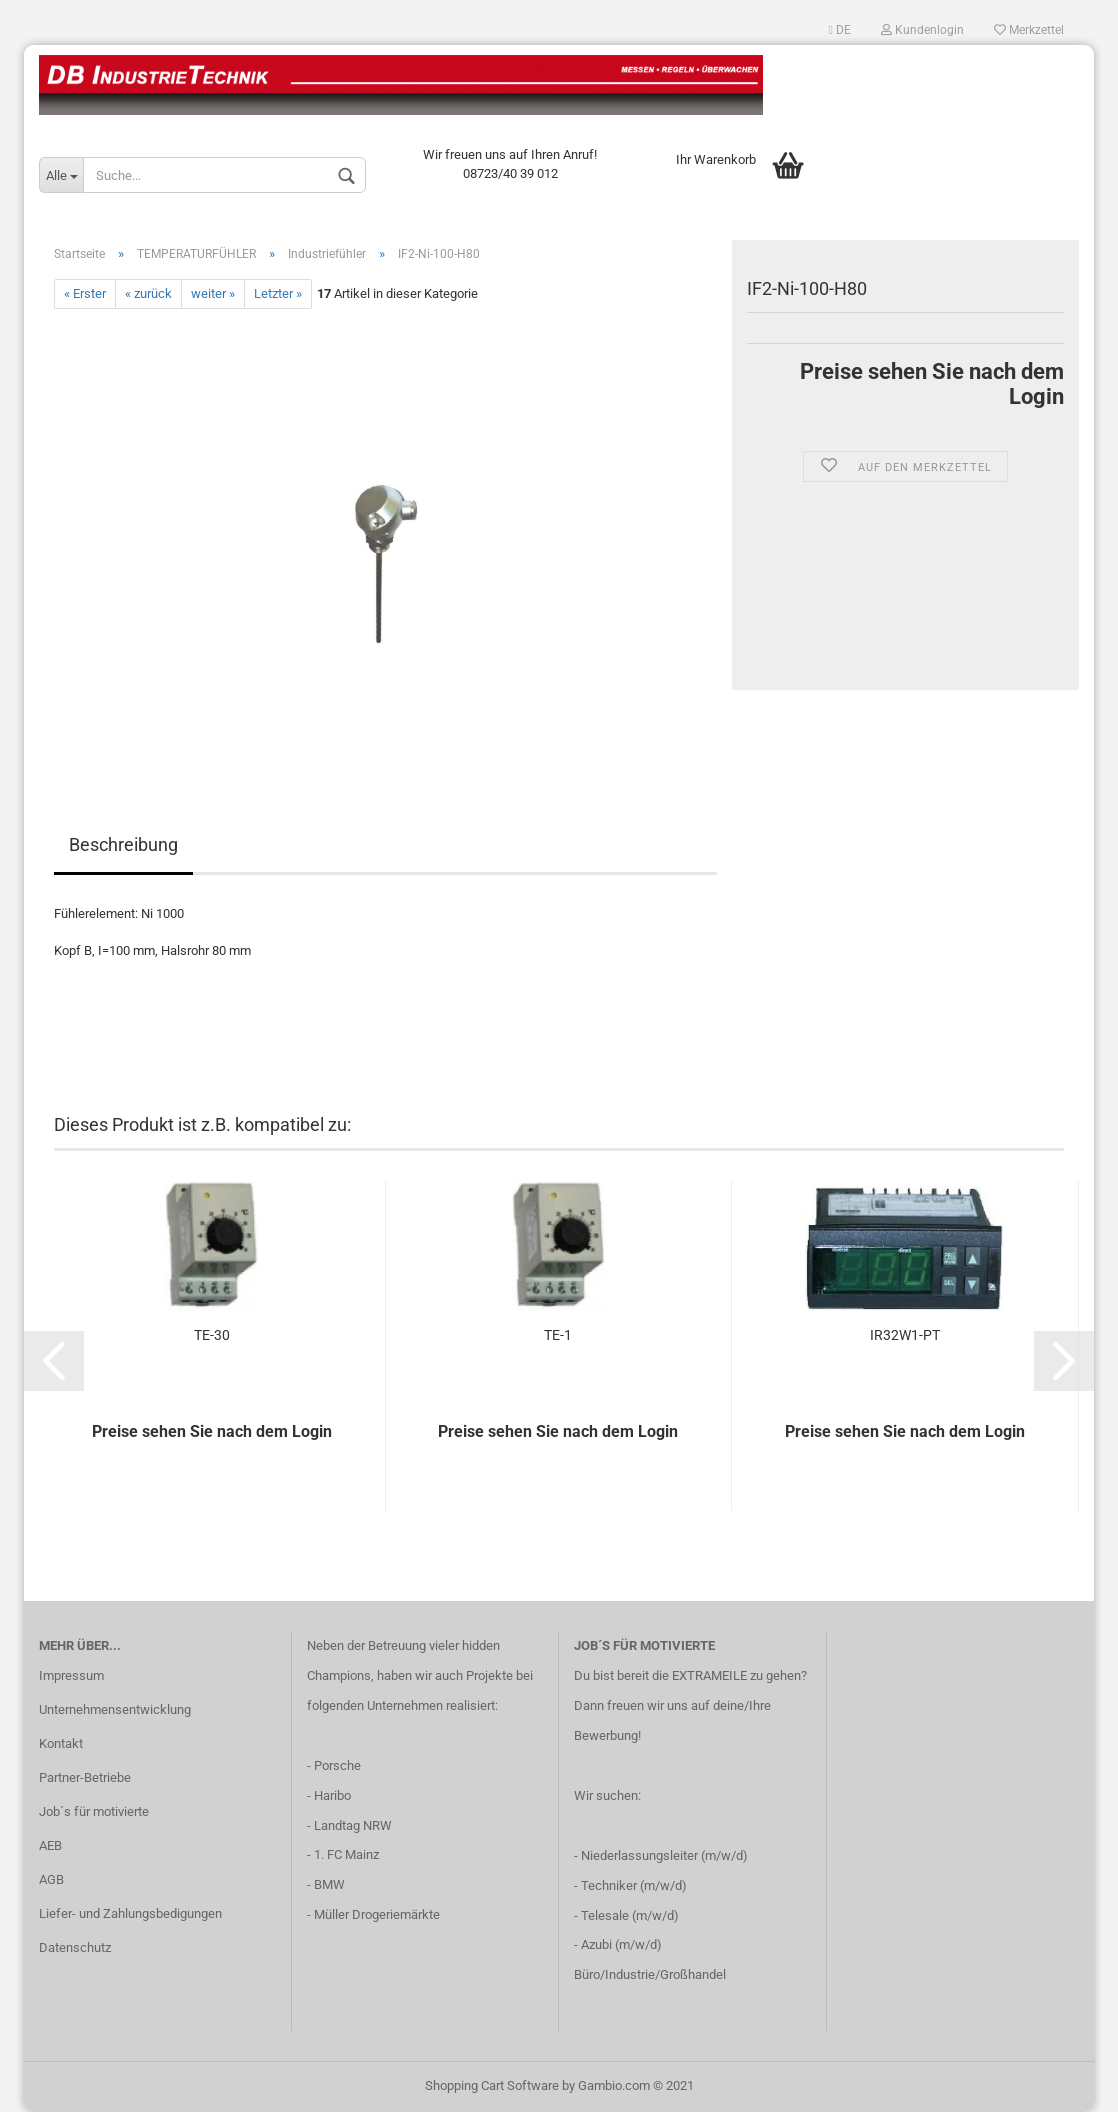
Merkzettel (1029, 30)
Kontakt (61, 1743)
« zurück (148, 293)
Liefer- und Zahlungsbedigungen (130, 1913)
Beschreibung (123, 844)
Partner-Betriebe (85, 1777)
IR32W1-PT (905, 1335)
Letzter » (278, 293)
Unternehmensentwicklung (115, 1709)
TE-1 (558, 1335)
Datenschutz (75, 1947)
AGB (51, 1879)
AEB (50, 1845)
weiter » (213, 293)
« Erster (85, 293)
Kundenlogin (922, 30)
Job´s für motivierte (94, 1811)
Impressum (71, 1675)
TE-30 (212, 1335)
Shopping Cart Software (492, 2085)
